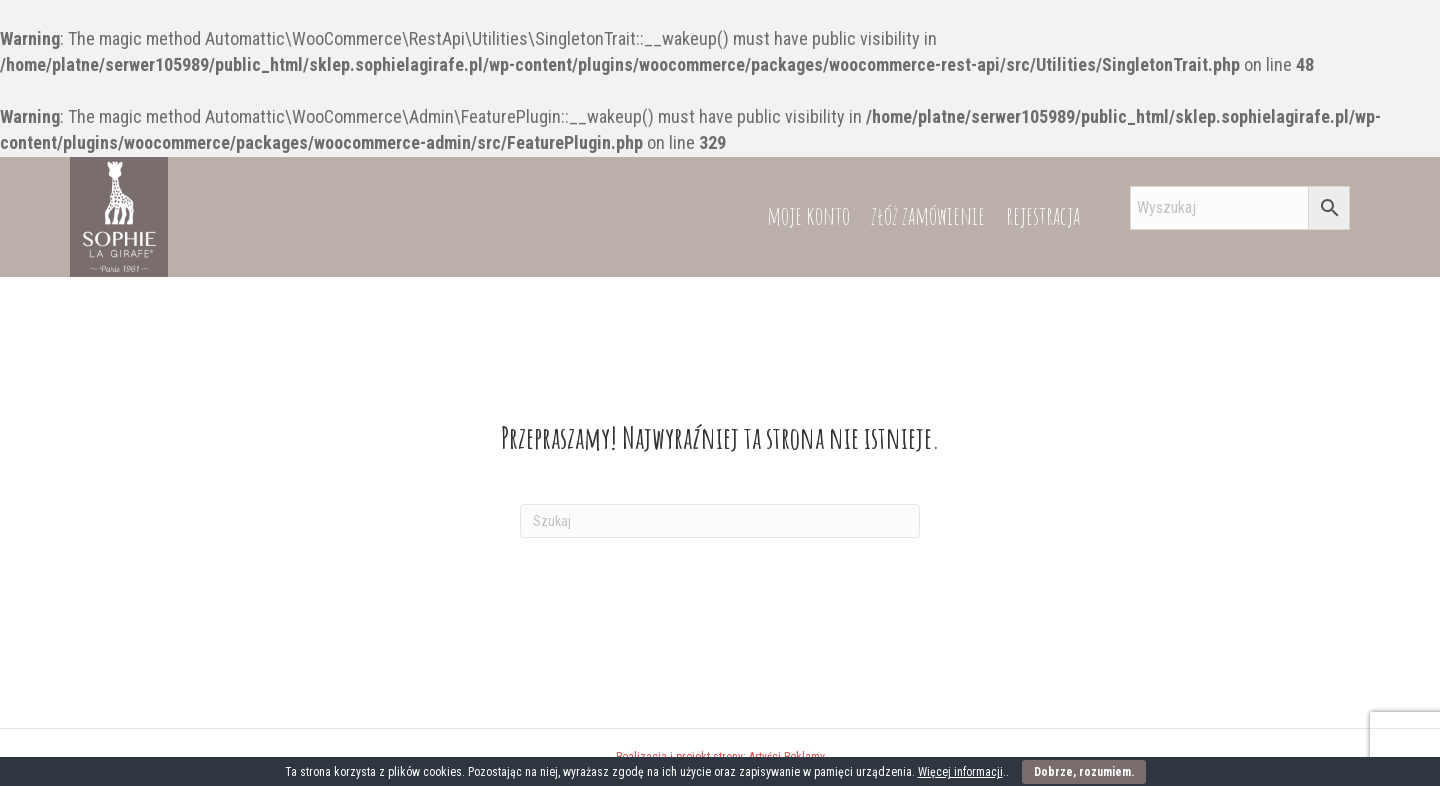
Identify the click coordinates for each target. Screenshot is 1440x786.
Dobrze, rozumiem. (1084, 772)
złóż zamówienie (928, 215)
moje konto (808, 215)
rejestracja (1043, 215)
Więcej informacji (960, 772)
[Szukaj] (720, 521)
